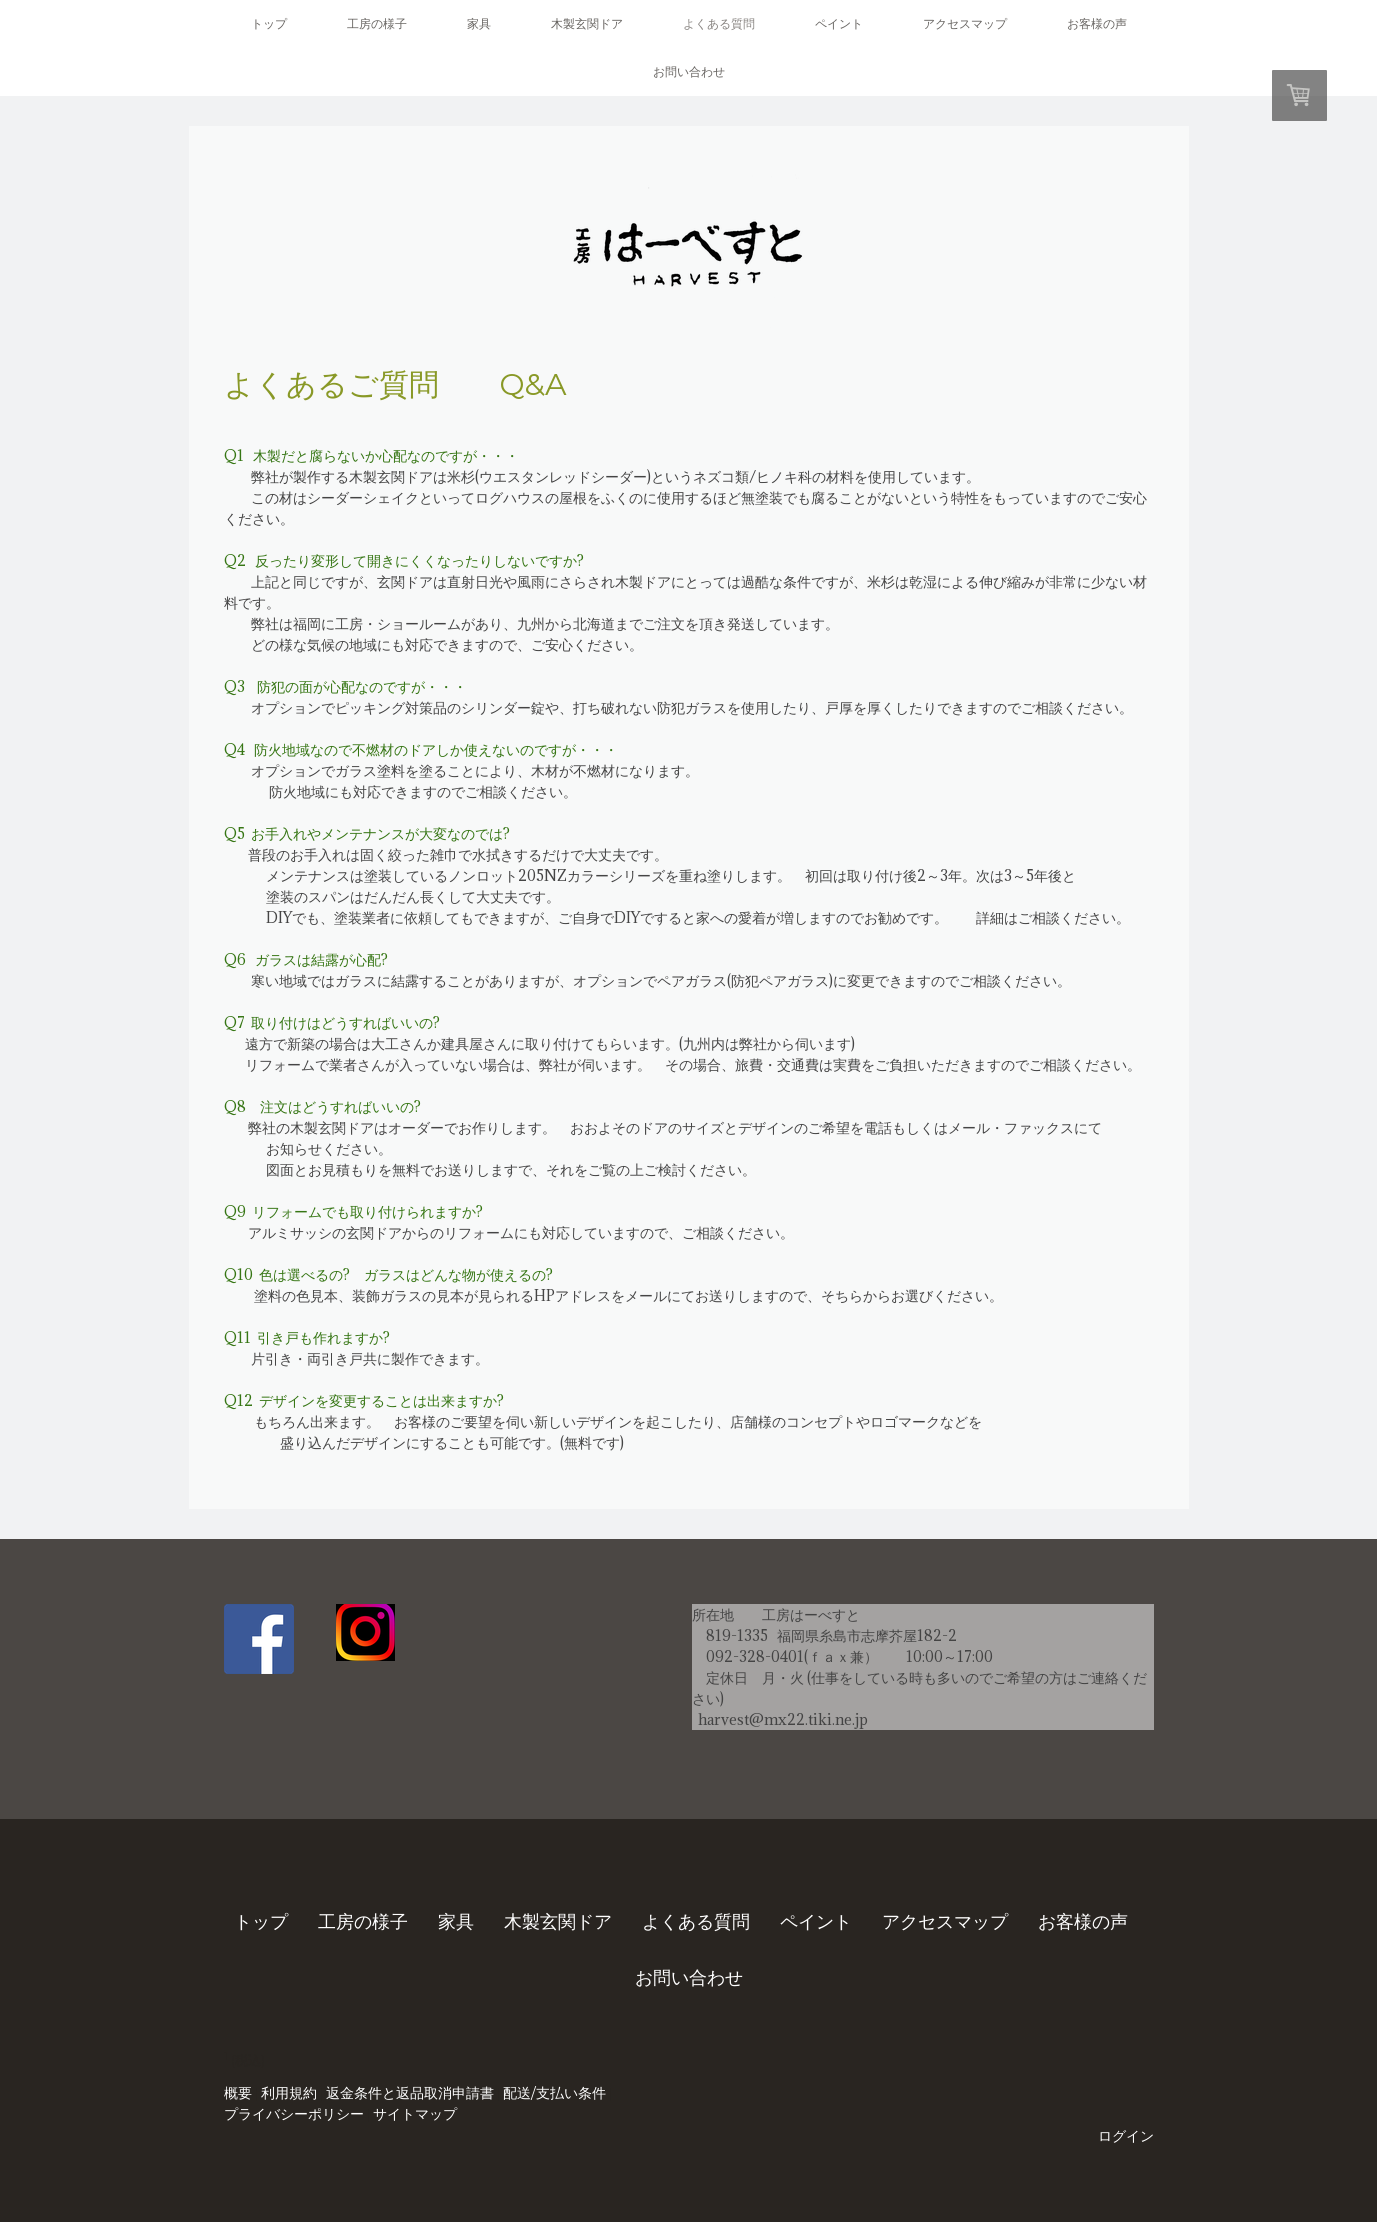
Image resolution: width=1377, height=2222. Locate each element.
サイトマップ (415, 2114)
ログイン (1126, 2136)
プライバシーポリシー (294, 2114)
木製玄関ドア (587, 23)
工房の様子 (377, 23)
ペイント (839, 23)
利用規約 (289, 2093)
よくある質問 (719, 23)
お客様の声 (1097, 23)
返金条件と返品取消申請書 (410, 2093)
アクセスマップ (965, 23)
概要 (238, 2093)
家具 (479, 23)
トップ (269, 23)
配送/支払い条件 (554, 2093)
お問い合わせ (689, 71)
